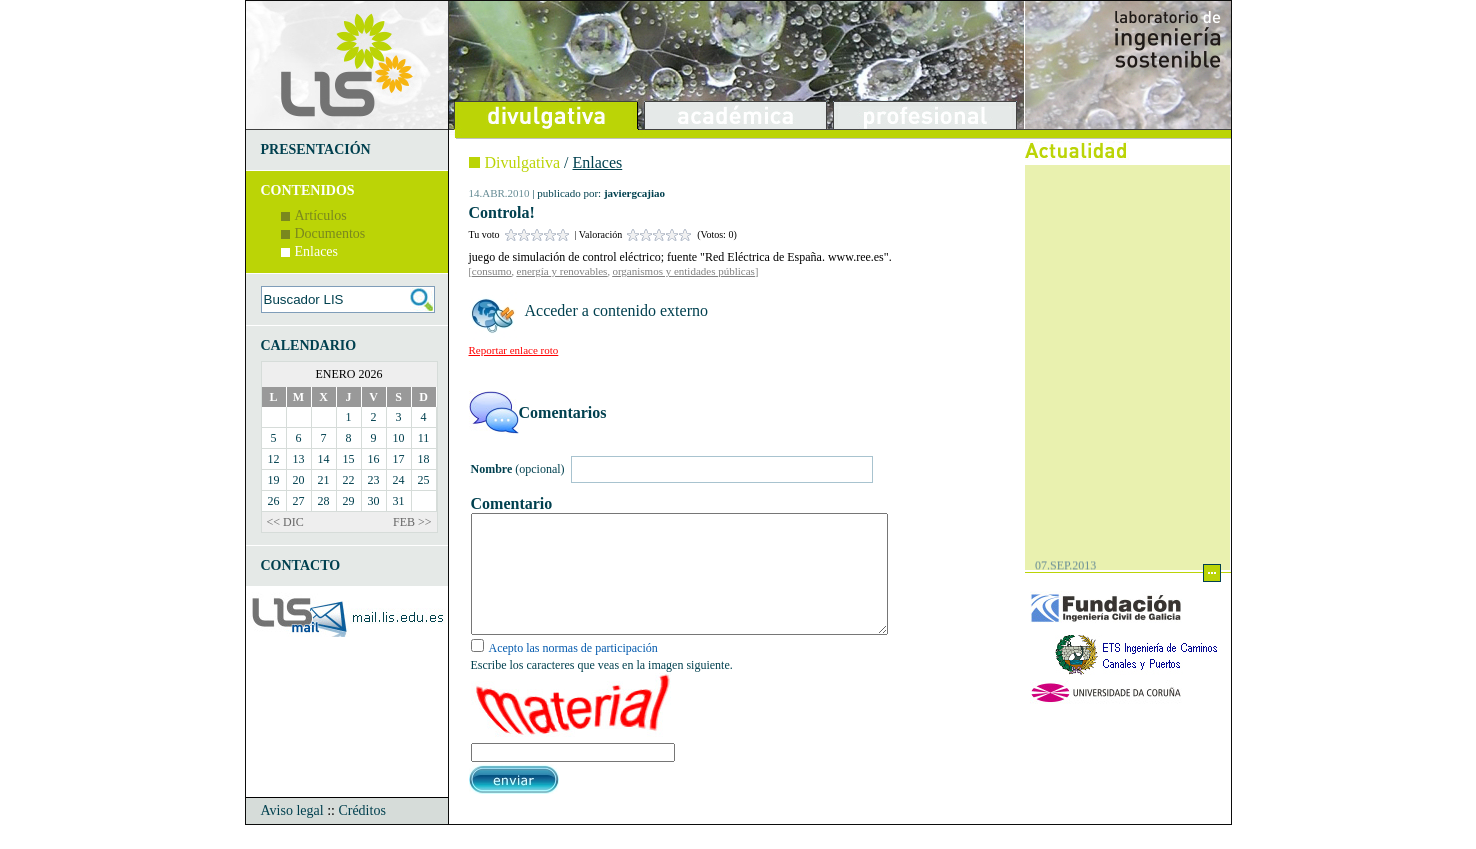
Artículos (321, 215)
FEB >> (412, 522)
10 (399, 438)
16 (374, 459)
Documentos (330, 233)
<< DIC (285, 522)
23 (374, 480)
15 (349, 459)
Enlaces (317, 251)
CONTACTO (301, 565)
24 (399, 480)
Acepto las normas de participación (573, 672)
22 (349, 480)
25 (424, 480)
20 (299, 480)
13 (299, 459)
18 (424, 459)
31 (399, 501)
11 (424, 438)
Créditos (361, 834)
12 (274, 459)
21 (324, 480)
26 (274, 501)
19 (274, 480)
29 (349, 501)
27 (299, 501)
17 (399, 459)
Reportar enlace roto (514, 350)
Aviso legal (292, 834)
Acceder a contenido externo (616, 310)
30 (374, 501)
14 (324, 459)
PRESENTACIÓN (316, 149)
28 (324, 501)
